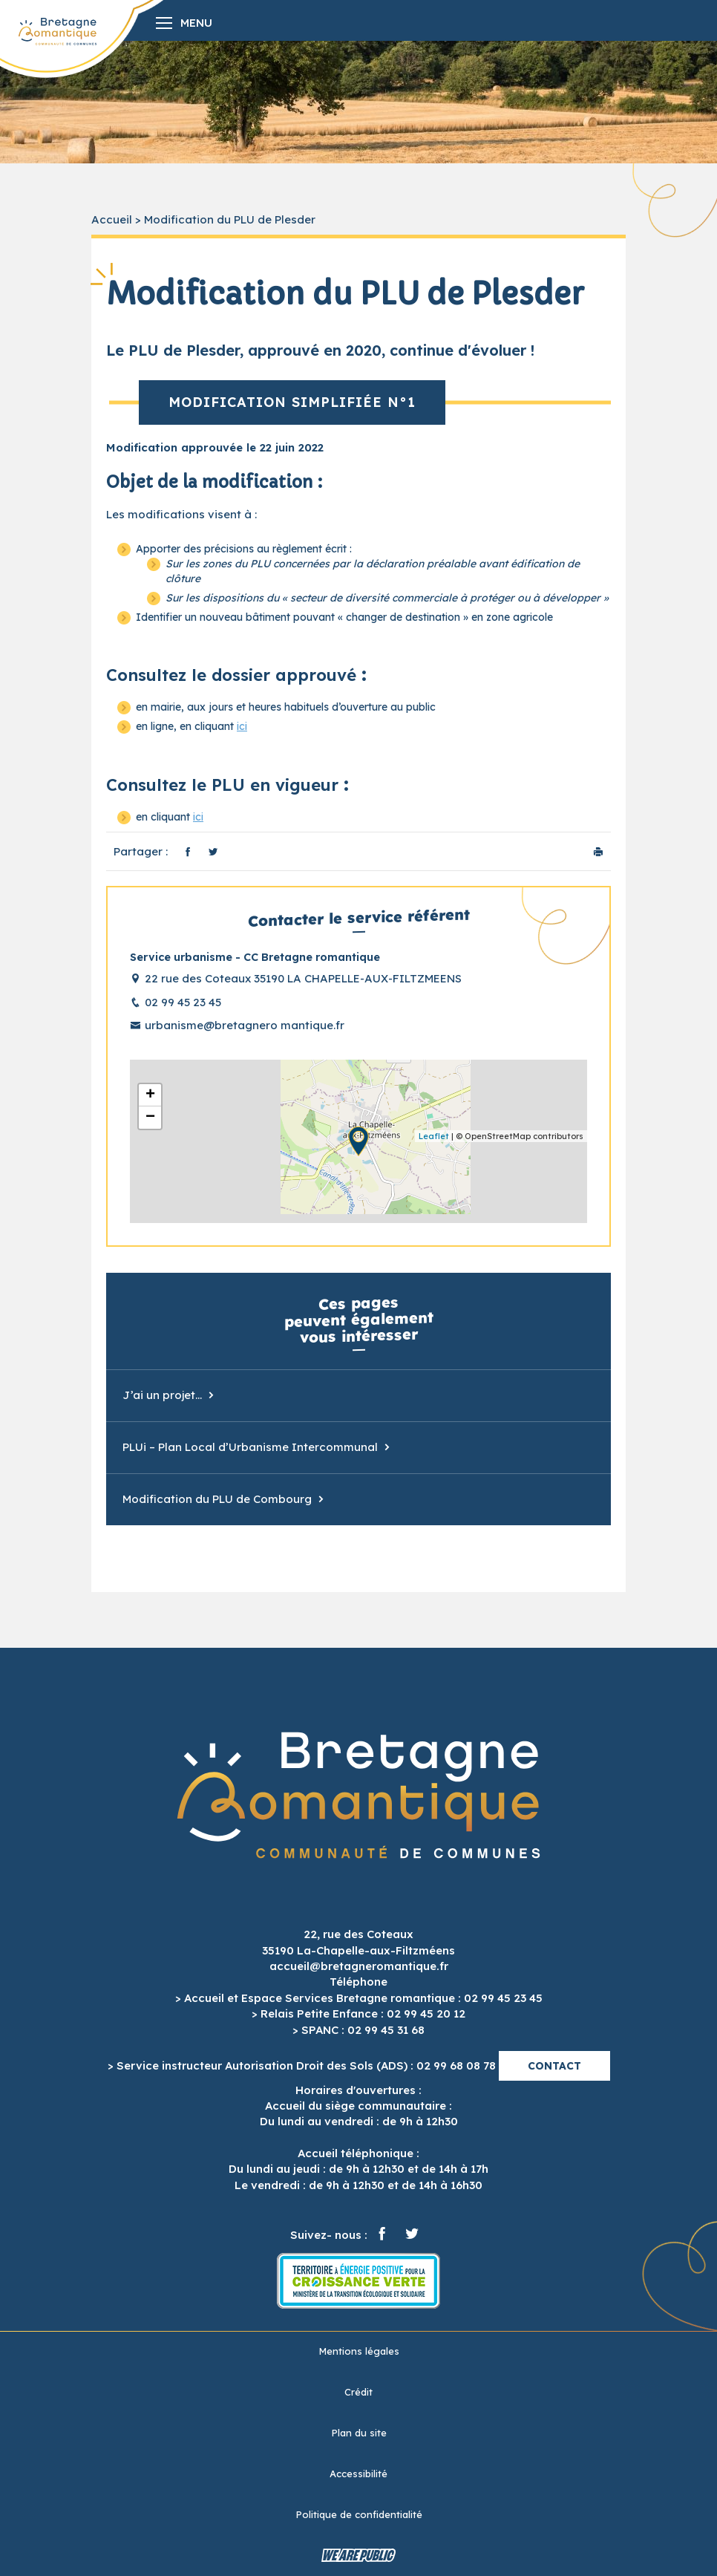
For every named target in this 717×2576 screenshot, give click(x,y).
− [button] (150, 1117)
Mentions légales (358, 2351)
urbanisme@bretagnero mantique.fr (244, 1025)
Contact (554, 2066)
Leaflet (434, 1136)
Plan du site (359, 2433)
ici (242, 726)
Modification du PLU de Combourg (217, 1499)
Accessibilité (358, 2473)
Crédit (358, 2392)
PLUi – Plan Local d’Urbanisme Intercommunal (250, 1447)
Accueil (111, 219)
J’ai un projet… (162, 1395)
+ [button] (150, 1095)
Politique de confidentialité (358, 2514)
